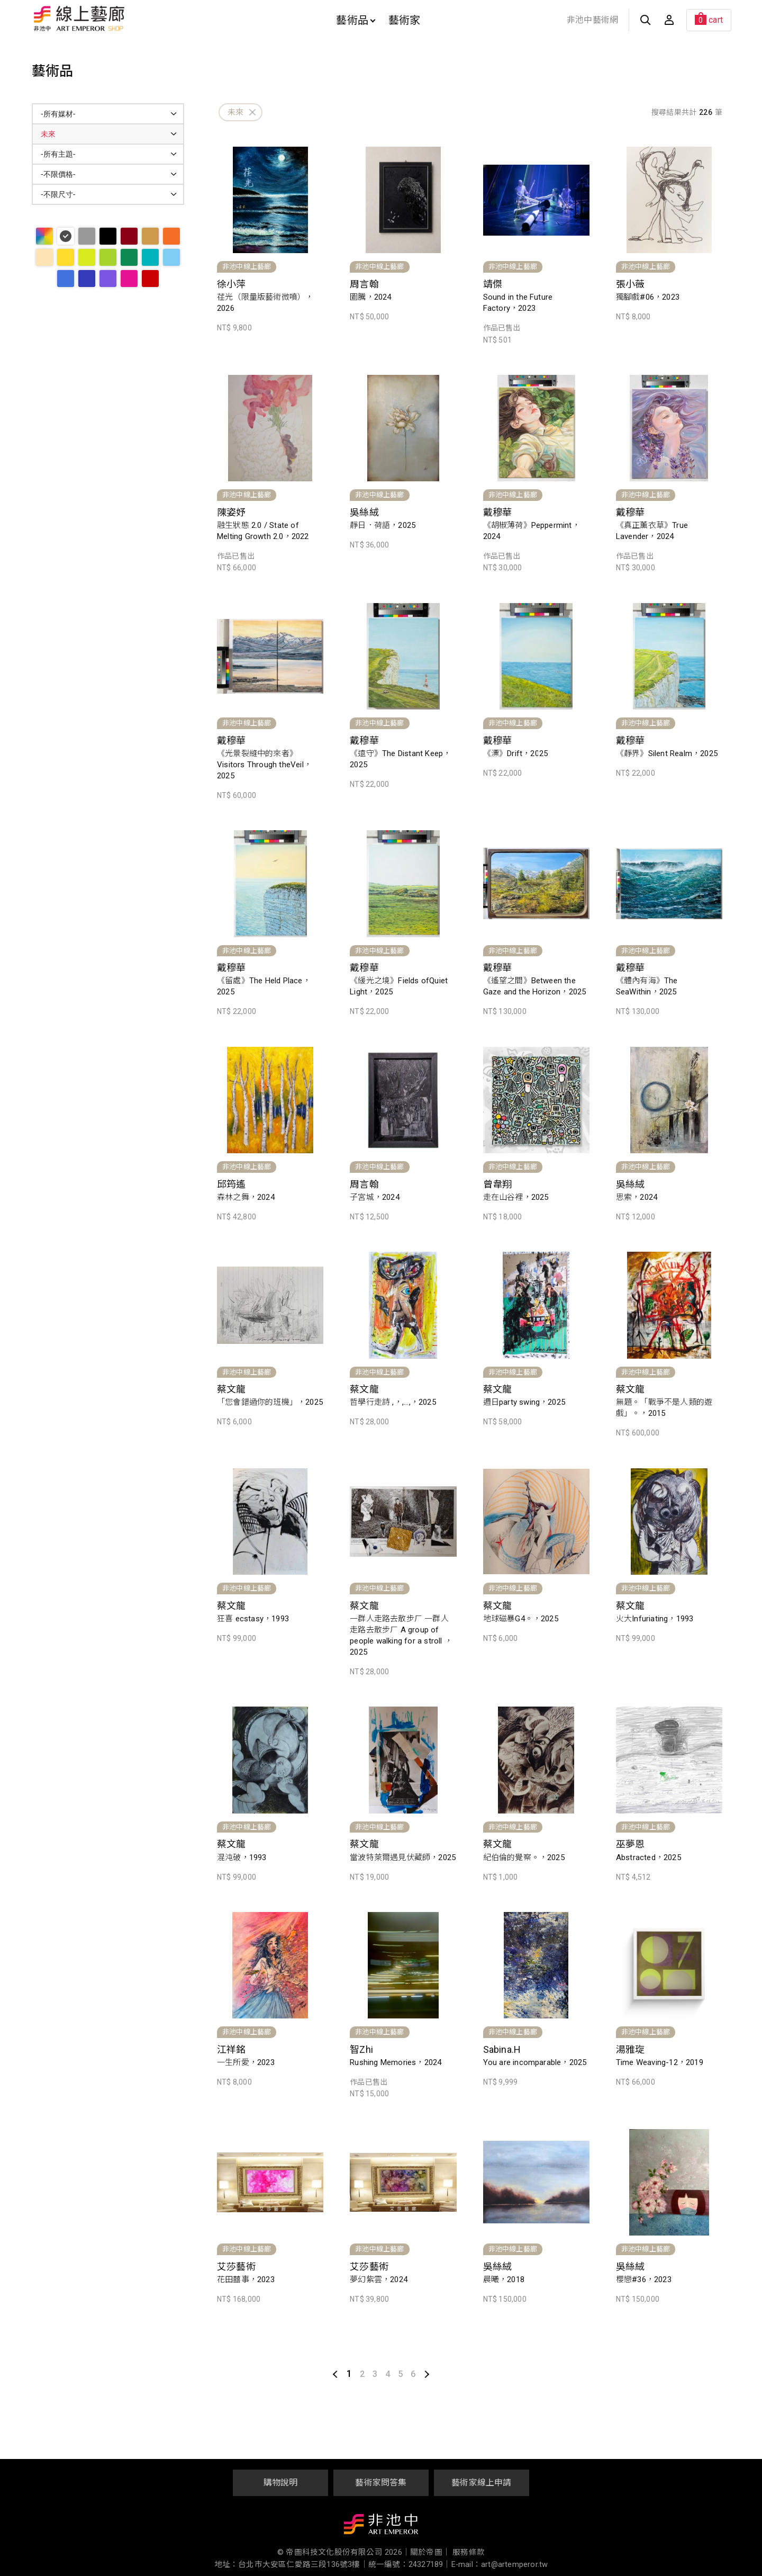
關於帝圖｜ (430, 2552)
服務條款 (468, 2552)
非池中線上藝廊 (116, 18)
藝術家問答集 (380, 2483)
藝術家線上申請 (481, 2483)
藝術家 (404, 20)
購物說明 (281, 2483)
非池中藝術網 (592, 20)
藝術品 (355, 20)
